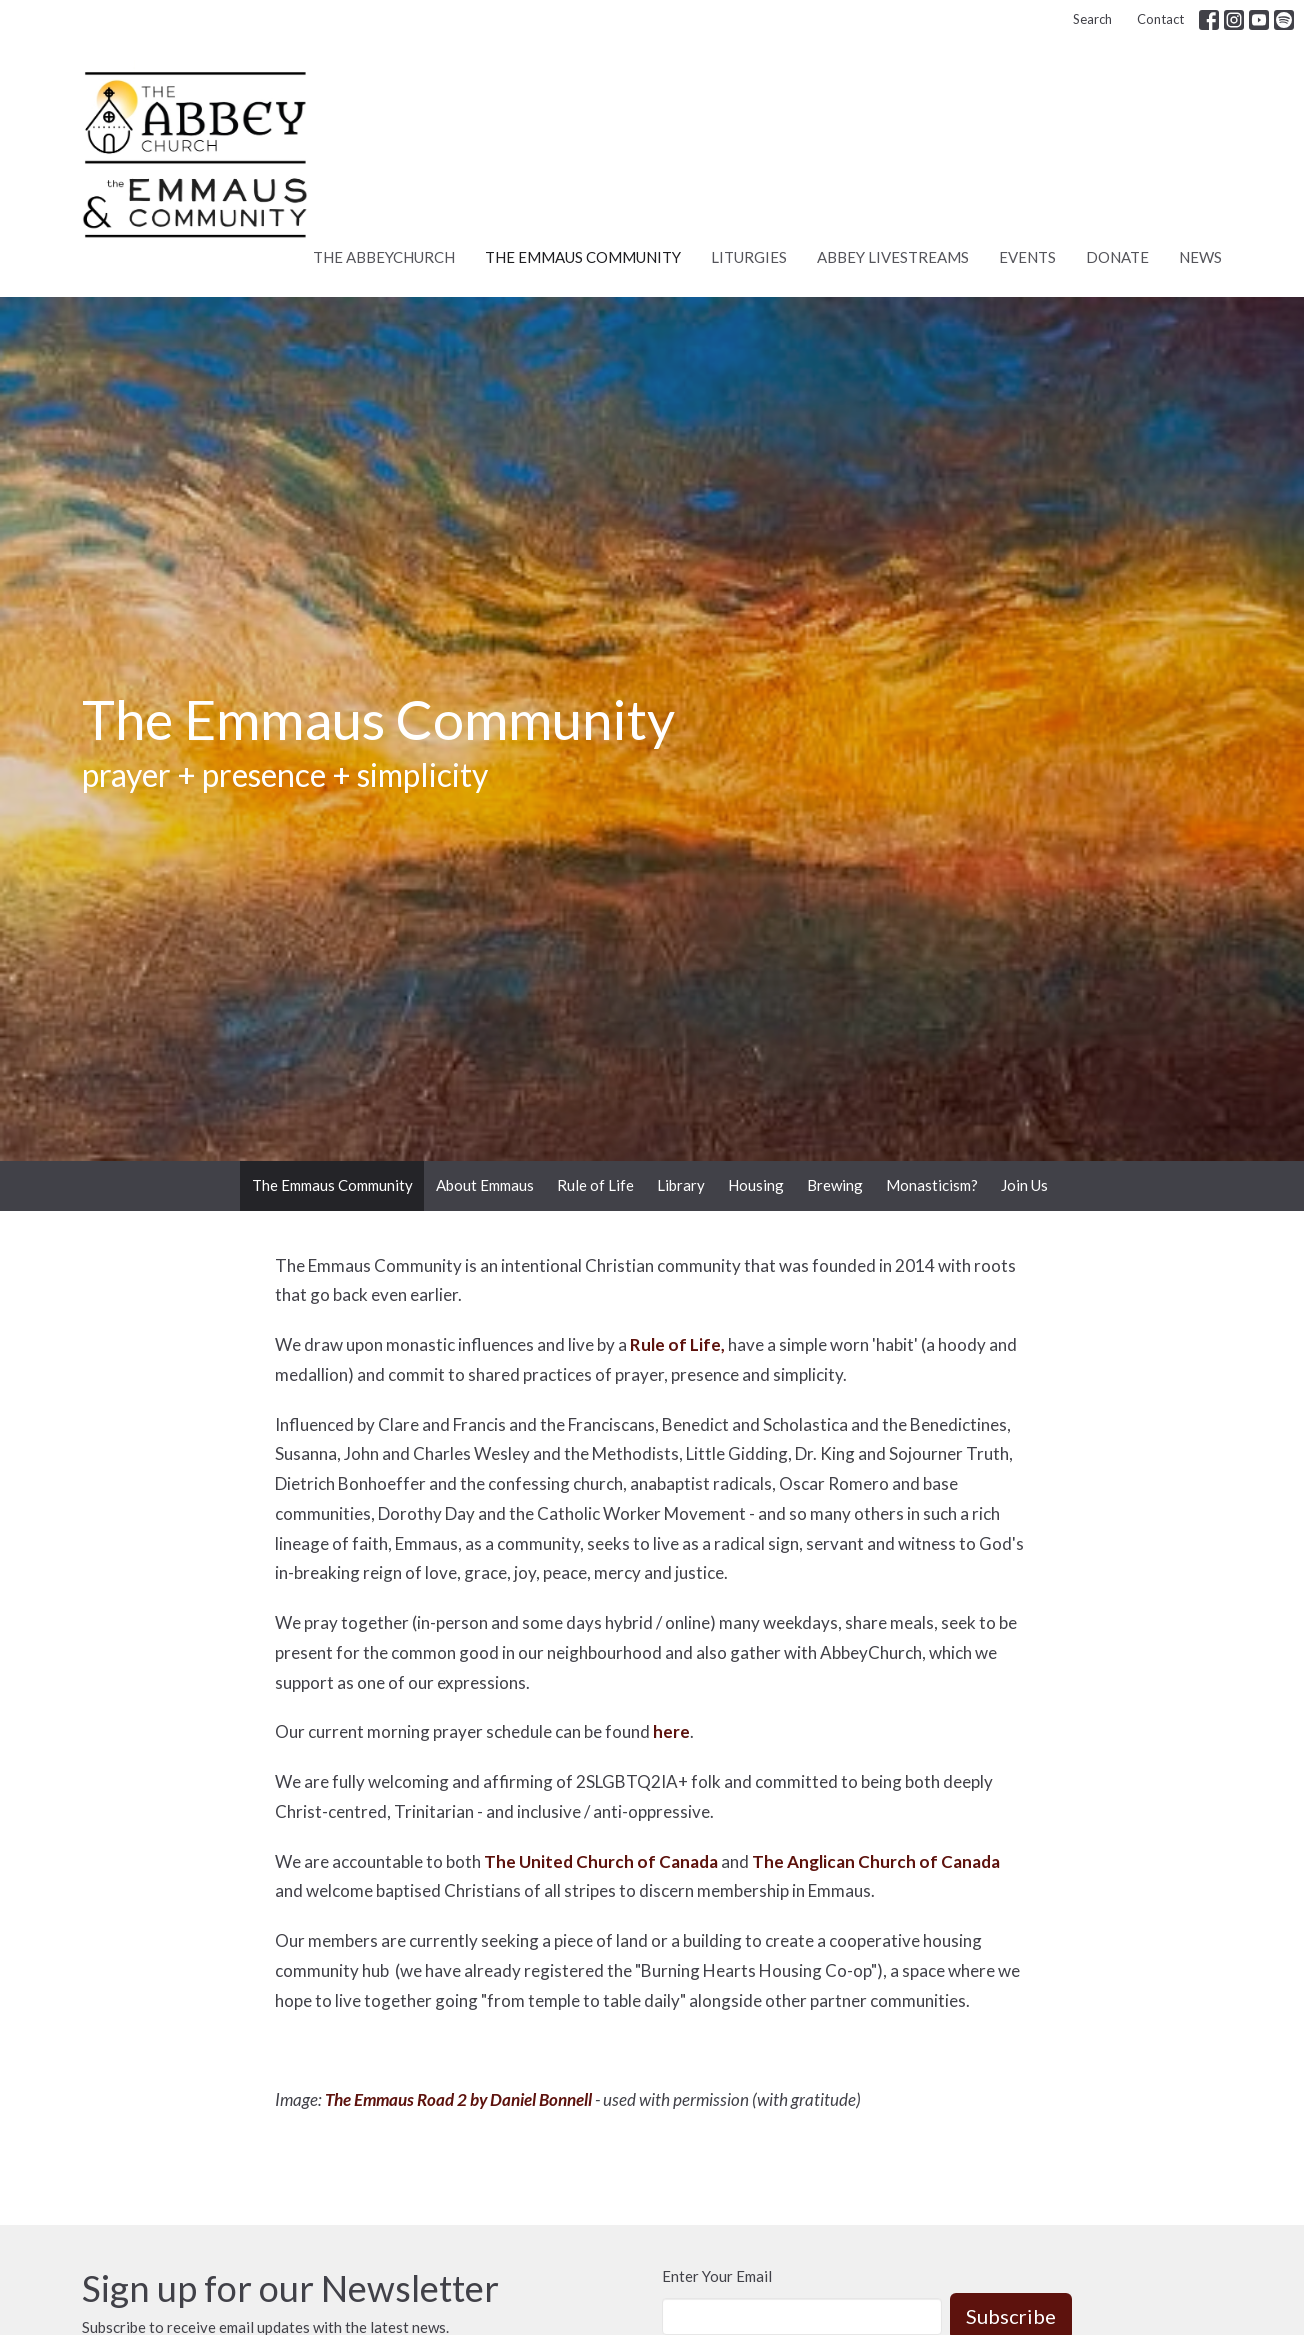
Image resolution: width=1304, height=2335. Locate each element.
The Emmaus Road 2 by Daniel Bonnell (458, 2099)
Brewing (835, 1185)
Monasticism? (932, 1185)
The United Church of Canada (601, 1861)
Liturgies (749, 257)
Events (1027, 257)
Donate (1117, 257)
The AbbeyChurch (384, 257)
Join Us (1024, 1185)
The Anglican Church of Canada (876, 1861)
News (1200, 257)
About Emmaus (485, 1185)
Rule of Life (595, 1185)
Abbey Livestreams (893, 257)
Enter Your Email (717, 2276)
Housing (756, 1185)
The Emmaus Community (583, 257)
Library (681, 1185)
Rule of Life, (677, 1344)
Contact (1160, 19)
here (671, 1731)
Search (1092, 19)
